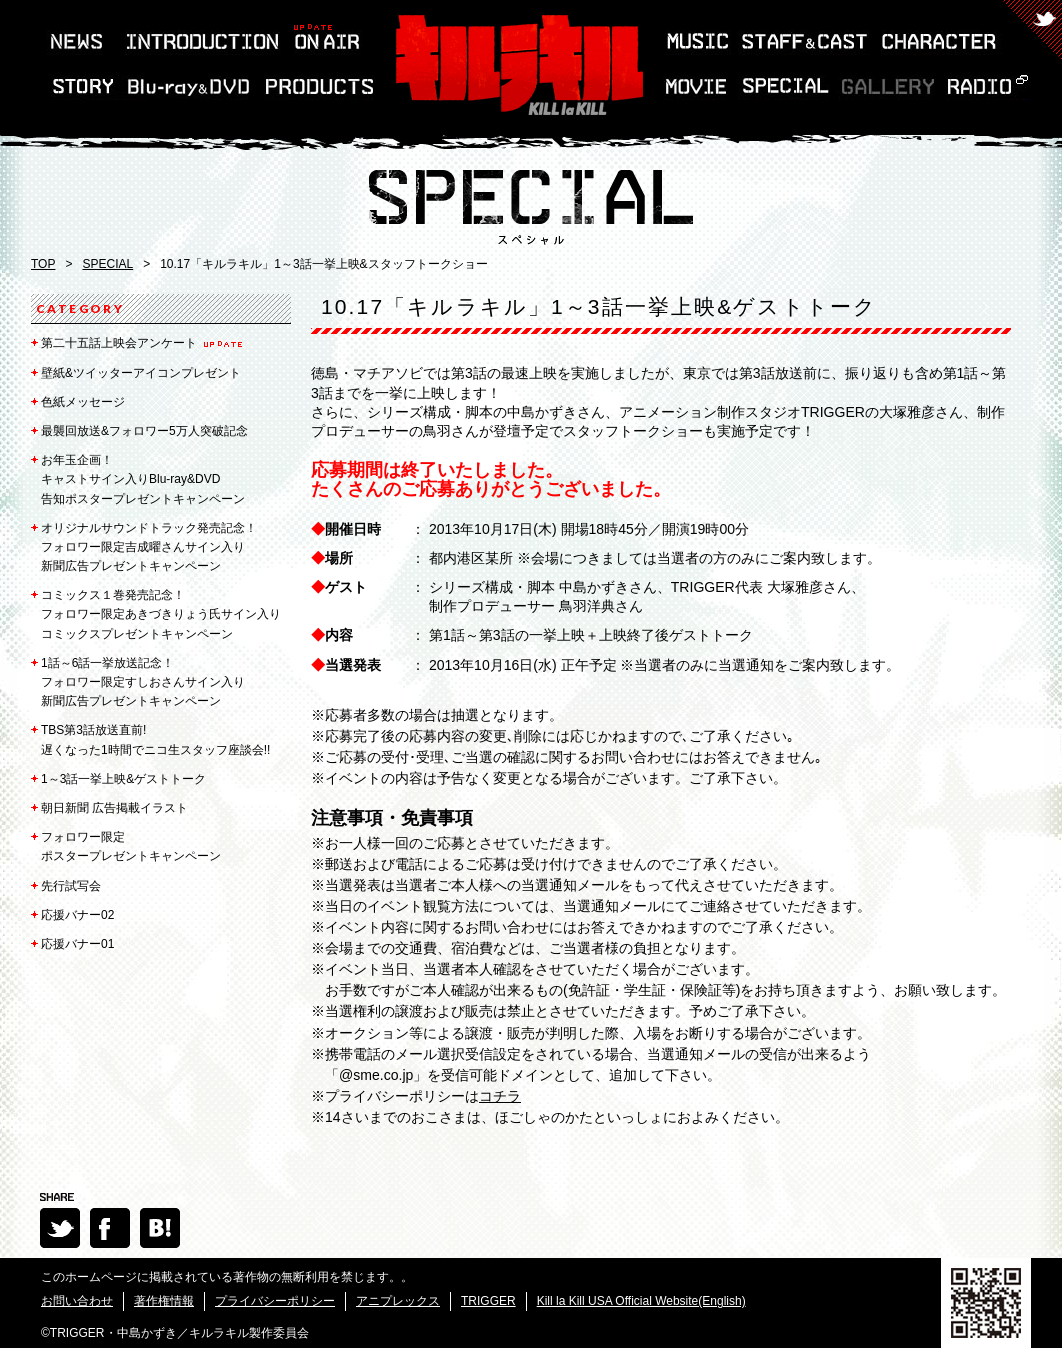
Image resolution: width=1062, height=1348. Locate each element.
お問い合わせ (77, 1301)
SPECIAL (107, 264)
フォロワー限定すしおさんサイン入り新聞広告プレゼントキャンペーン (143, 682)
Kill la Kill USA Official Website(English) (641, 1301)
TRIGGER (488, 1301)
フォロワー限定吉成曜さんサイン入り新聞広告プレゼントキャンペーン (149, 547)
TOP (43, 264)
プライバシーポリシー (275, 1301)
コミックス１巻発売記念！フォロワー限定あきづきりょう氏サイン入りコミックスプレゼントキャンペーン (161, 614)
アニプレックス (398, 1301)
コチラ (500, 1096)
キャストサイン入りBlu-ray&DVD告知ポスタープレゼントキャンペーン (143, 479)
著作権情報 (164, 1301)
